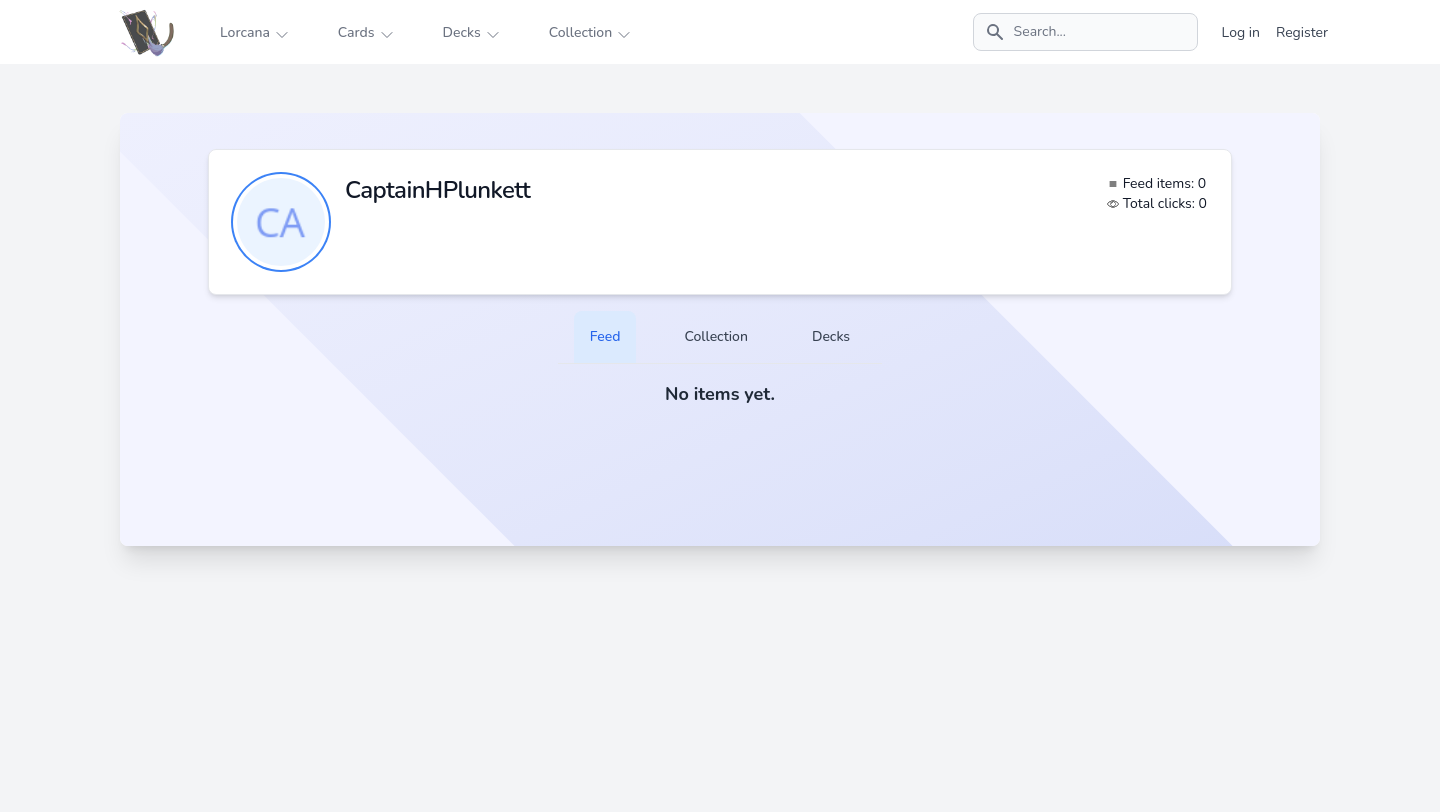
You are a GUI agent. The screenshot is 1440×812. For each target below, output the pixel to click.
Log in (1241, 32)
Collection (715, 336)
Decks (831, 336)
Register (1302, 32)
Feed (605, 336)
